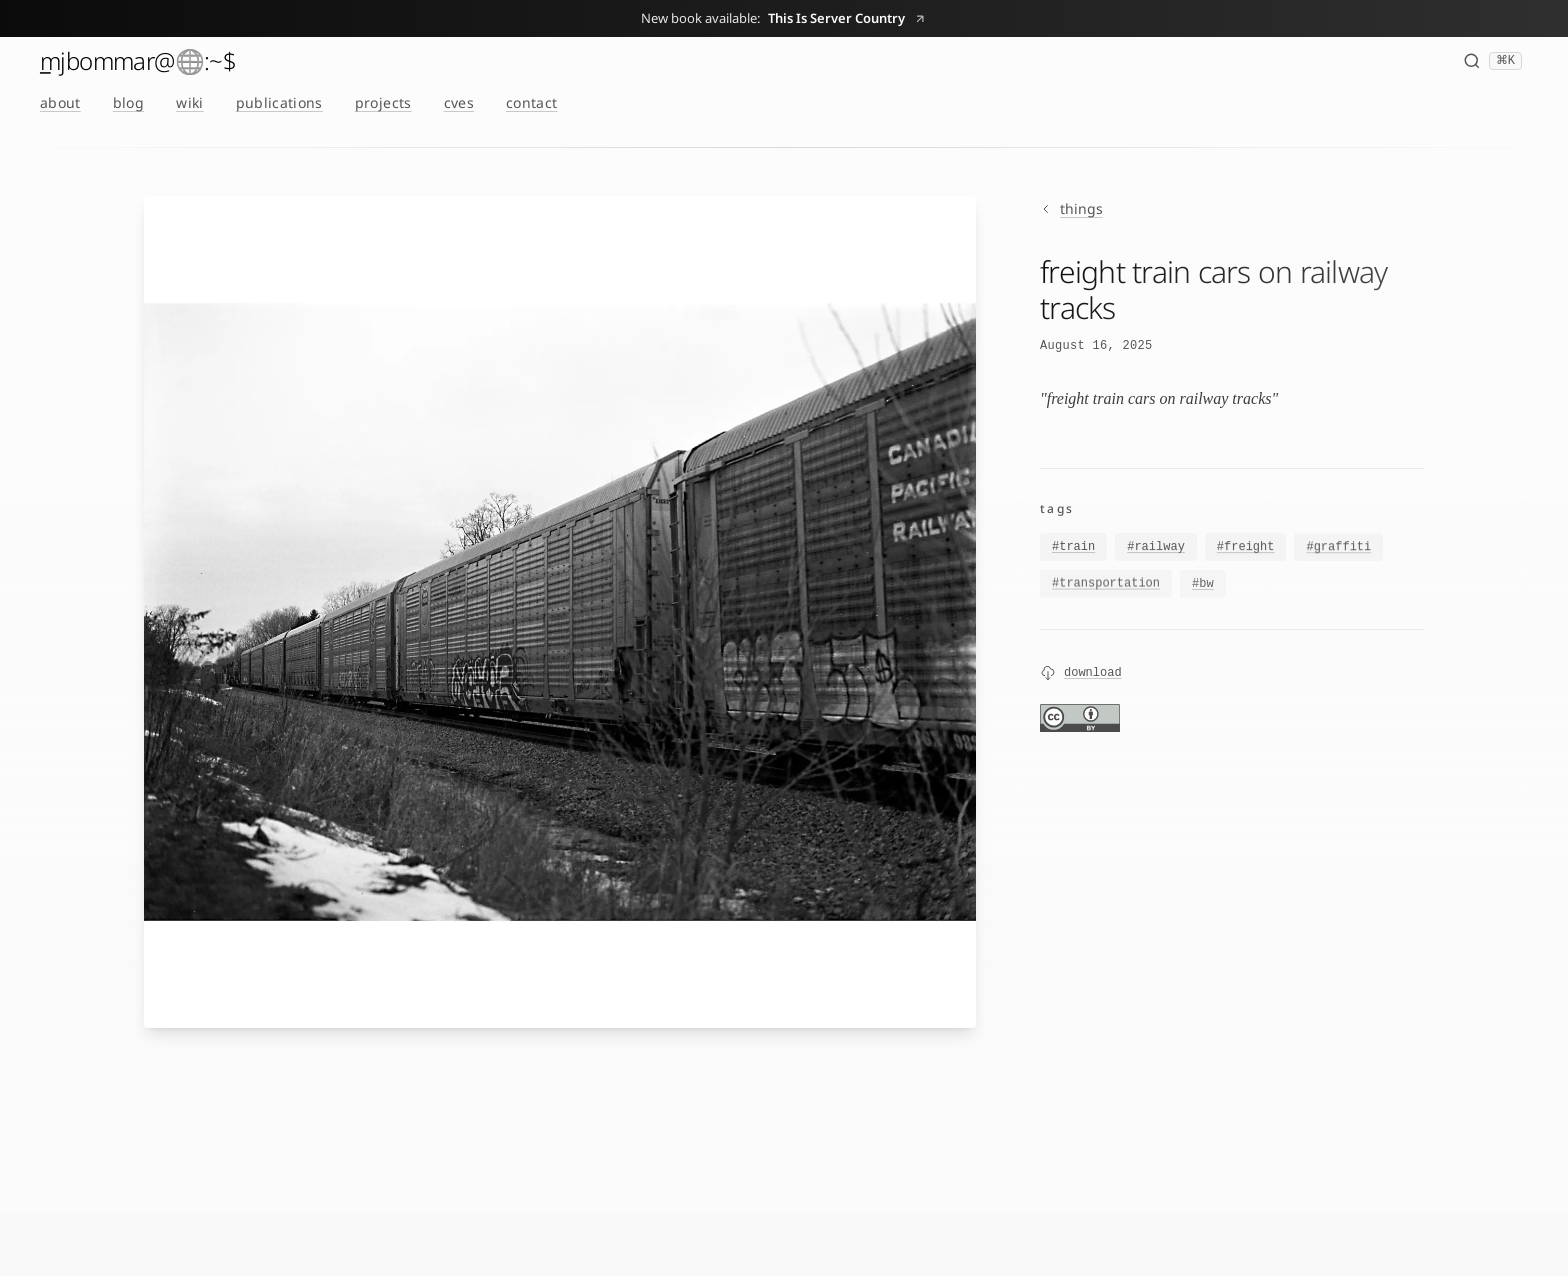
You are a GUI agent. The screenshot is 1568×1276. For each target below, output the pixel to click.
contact (531, 102)
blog (128, 102)
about (60, 102)
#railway (1156, 548)
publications (279, 102)
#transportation (1106, 587)
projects (383, 102)
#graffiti (1338, 550)
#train (1073, 548)
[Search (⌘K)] (1492, 61)
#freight (1246, 549)
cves (459, 102)
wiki (189, 102)
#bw (1203, 589)
